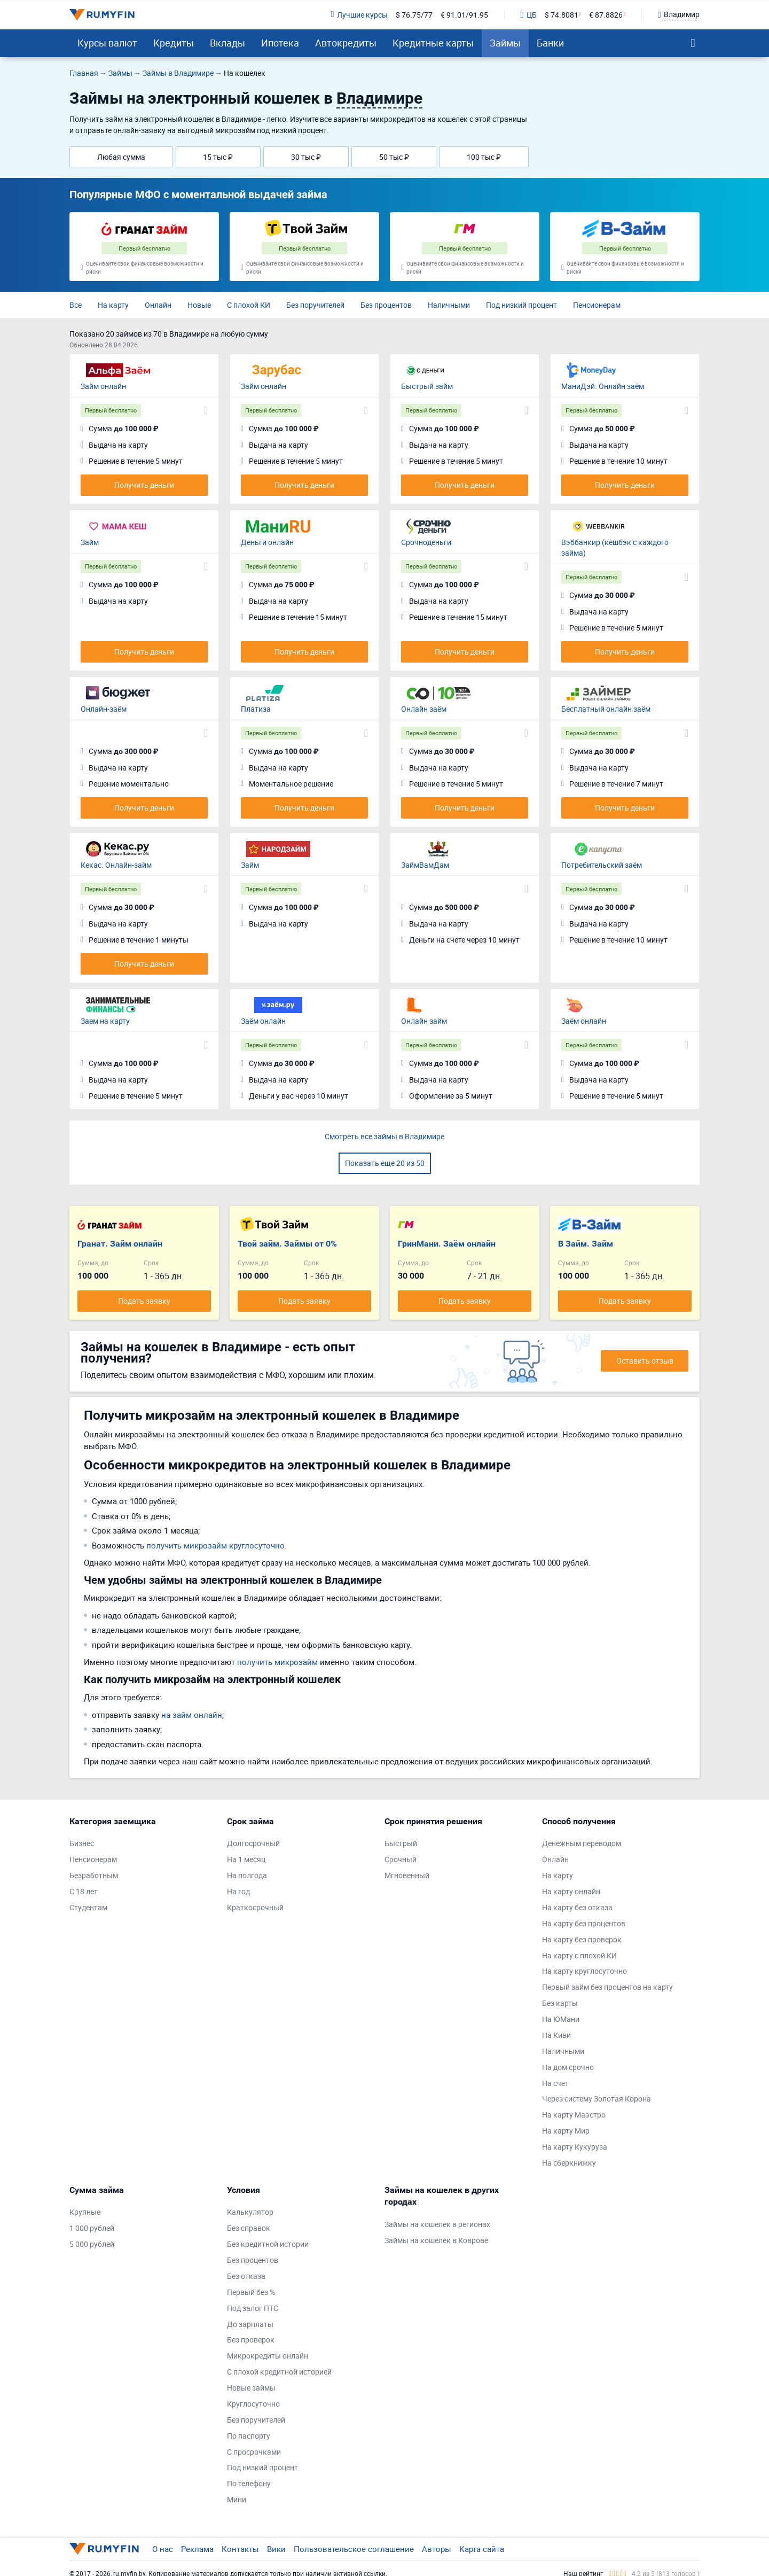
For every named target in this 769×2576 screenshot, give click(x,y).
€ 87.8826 (606, 15)
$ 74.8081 (561, 15)
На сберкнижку (569, 2163)
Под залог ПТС (252, 2308)
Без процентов (386, 305)
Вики (276, 2548)
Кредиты (173, 42)
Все (75, 305)
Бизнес (81, 1843)
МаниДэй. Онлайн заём (602, 386)
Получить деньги (144, 485)
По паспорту (248, 2436)
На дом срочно (568, 2067)
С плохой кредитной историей (279, 2372)
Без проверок (250, 2339)
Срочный (400, 1859)
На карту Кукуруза (574, 2147)
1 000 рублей (91, 2228)
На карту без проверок (582, 1939)
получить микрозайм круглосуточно (215, 1545)
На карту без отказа (577, 1907)
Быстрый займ (427, 386)
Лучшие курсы (359, 15)
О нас (162, 2548)
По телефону (249, 2483)
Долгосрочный (253, 1843)
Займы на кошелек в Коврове (436, 2240)
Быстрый (400, 1843)
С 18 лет (83, 1891)
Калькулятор (250, 2212)
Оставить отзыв (644, 1361)
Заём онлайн (263, 1021)
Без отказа (246, 2276)
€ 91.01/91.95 (464, 15)
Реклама (197, 2548)
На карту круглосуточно (584, 1971)
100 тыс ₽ (484, 157)
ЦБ (529, 15)
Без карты (560, 2003)
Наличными (449, 305)
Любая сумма (121, 157)
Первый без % (251, 2292)
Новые (199, 305)
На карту (113, 305)
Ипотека (280, 42)
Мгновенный (406, 1875)
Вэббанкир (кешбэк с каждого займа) (615, 547)
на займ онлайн (191, 1714)
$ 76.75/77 (414, 15)
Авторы (436, 2548)
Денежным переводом (581, 1843)
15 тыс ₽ (218, 157)
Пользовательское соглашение (354, 2548)
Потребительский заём (601, 865)
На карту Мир (566, 2131)
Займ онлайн (103, 386)
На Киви (556, 2035)
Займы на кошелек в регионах (437, 2224)
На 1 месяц (246, 1859)
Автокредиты (345, 42)
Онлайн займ (424, 1021)
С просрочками (254, 2452)
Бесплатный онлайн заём (605, 709)
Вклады (227, 42)
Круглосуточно (253, 2404)
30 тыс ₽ (306, 157)
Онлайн (158, 305)
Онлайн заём (423, 709)
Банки (550, 42)
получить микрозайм (277, 1661)
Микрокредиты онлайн (267, 2356)
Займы (505, 42)
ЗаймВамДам (425, 865)
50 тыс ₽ (394, 157)
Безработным (93, 1875)
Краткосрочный (255, 1907)
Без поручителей (315, 305)
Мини (236, 2499)
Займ (90, 542)
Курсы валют (107, 42)
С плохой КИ (248, 305)
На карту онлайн (571, 1891)
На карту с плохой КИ (579, 1955)
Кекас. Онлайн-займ (116, 865)
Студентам (88, 1907)
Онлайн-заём (104, 709)
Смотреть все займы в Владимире (384, 1136)
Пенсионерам (597, 305)
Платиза (256, 709)
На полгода (247, 1875)
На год (238, 1891)
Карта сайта (481, 2548)
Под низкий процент (521, 305)
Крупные (84, 2212)
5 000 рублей (91, 2244)
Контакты (240, 2548)
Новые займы (251, 2388)
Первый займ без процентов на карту (607, 1987)
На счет (555, 2083)
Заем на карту (105, 1021)
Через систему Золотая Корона (596, 2099)
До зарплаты (250, 2324)
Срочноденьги (426, 542)
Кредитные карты (433, 42)
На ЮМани (560, 2019)
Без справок (248, 2228)
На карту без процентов (583, 1923)
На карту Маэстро (574, 2115)
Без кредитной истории (268, 2244)
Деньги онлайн (267, 542)
